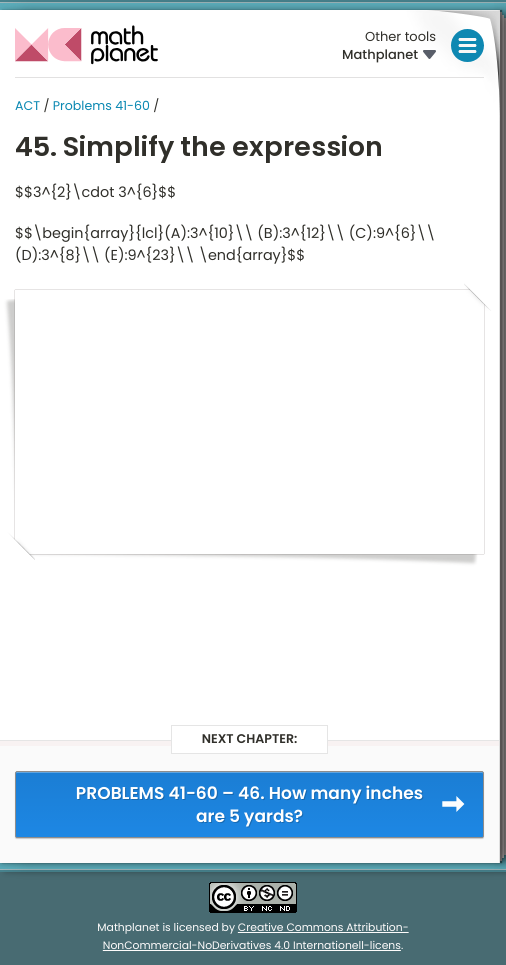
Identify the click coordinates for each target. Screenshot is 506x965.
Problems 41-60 (101, 106)
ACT (27, 106)
